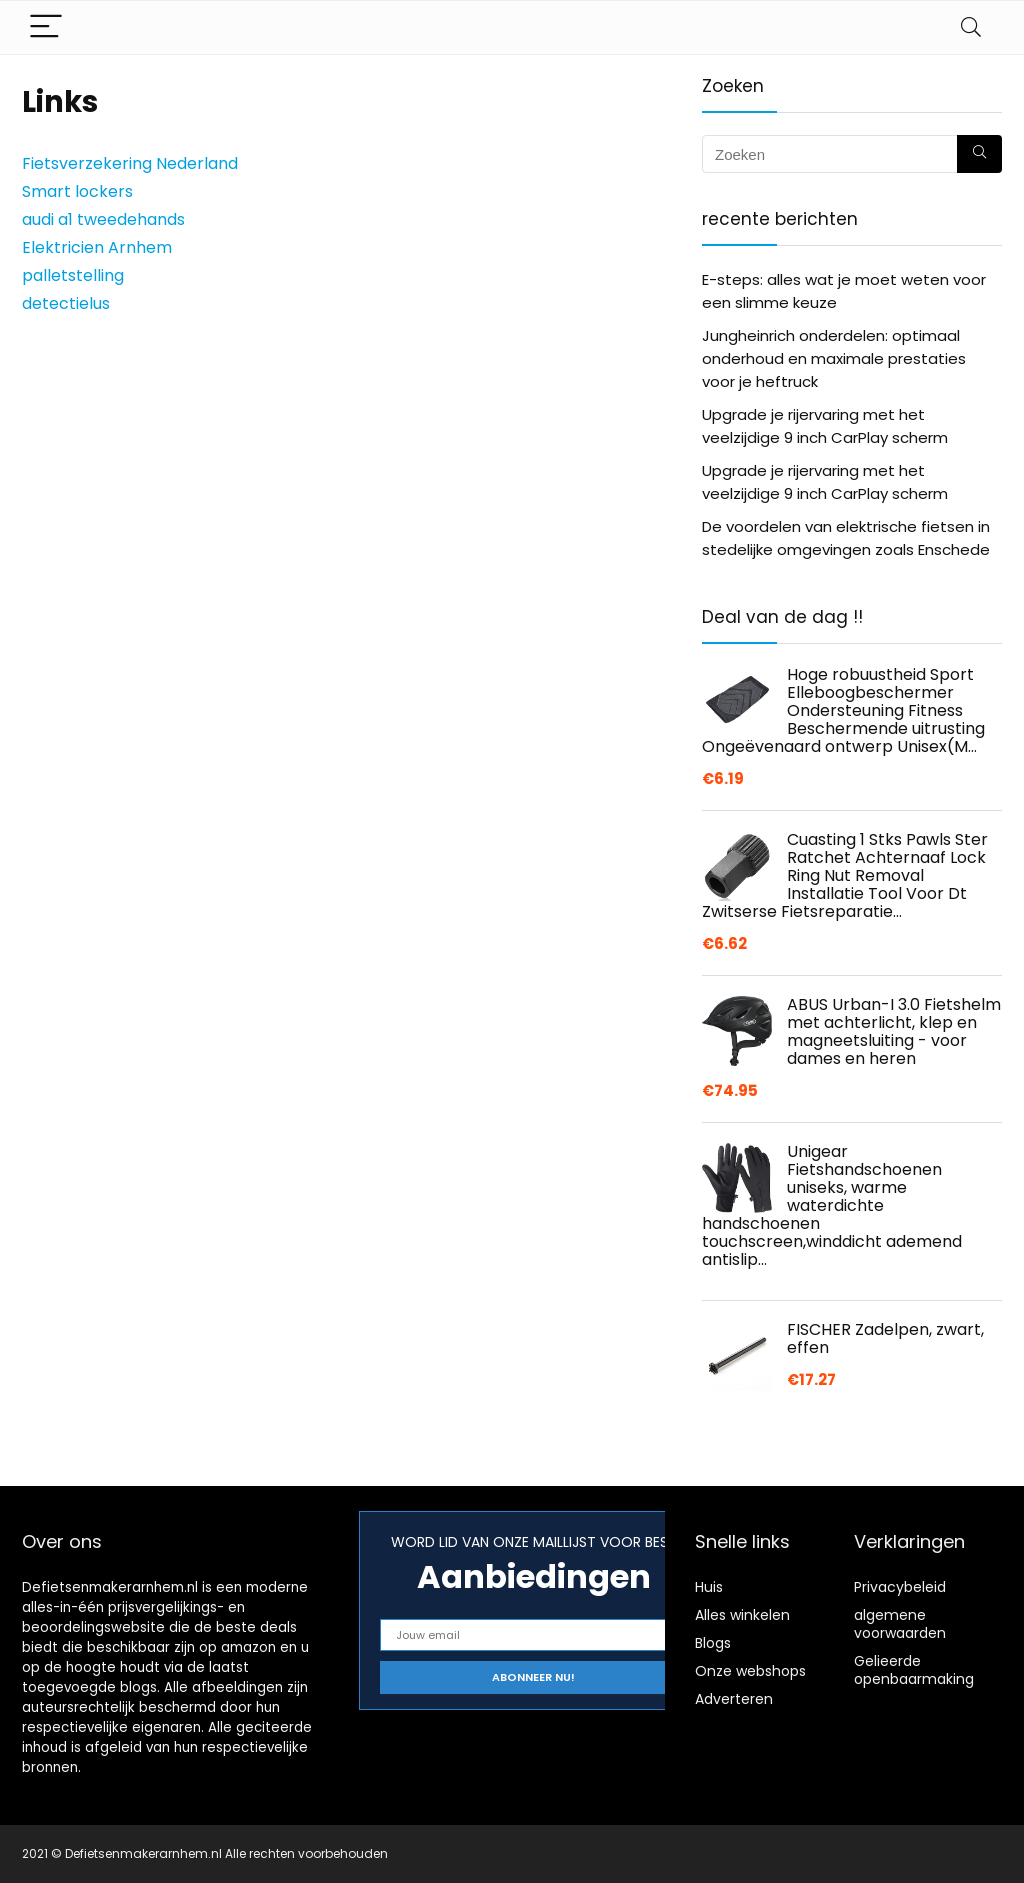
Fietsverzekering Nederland (130, 163)
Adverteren (734, 1699)
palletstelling (73, 275)
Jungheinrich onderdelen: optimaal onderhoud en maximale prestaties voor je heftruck (834, 358)
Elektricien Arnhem (97, 247)
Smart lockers (77, 191)
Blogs (713, 1643)
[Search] (971, 27)
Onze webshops (750, 1671)
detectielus (66, 303)
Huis (709, 1587)
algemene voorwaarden (900, 1624)
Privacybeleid (900, 1587)
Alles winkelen (742, 1615)
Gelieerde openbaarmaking (914, 1670)
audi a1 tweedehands (103, 219)
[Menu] (46, 27)
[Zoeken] (979, 154)
